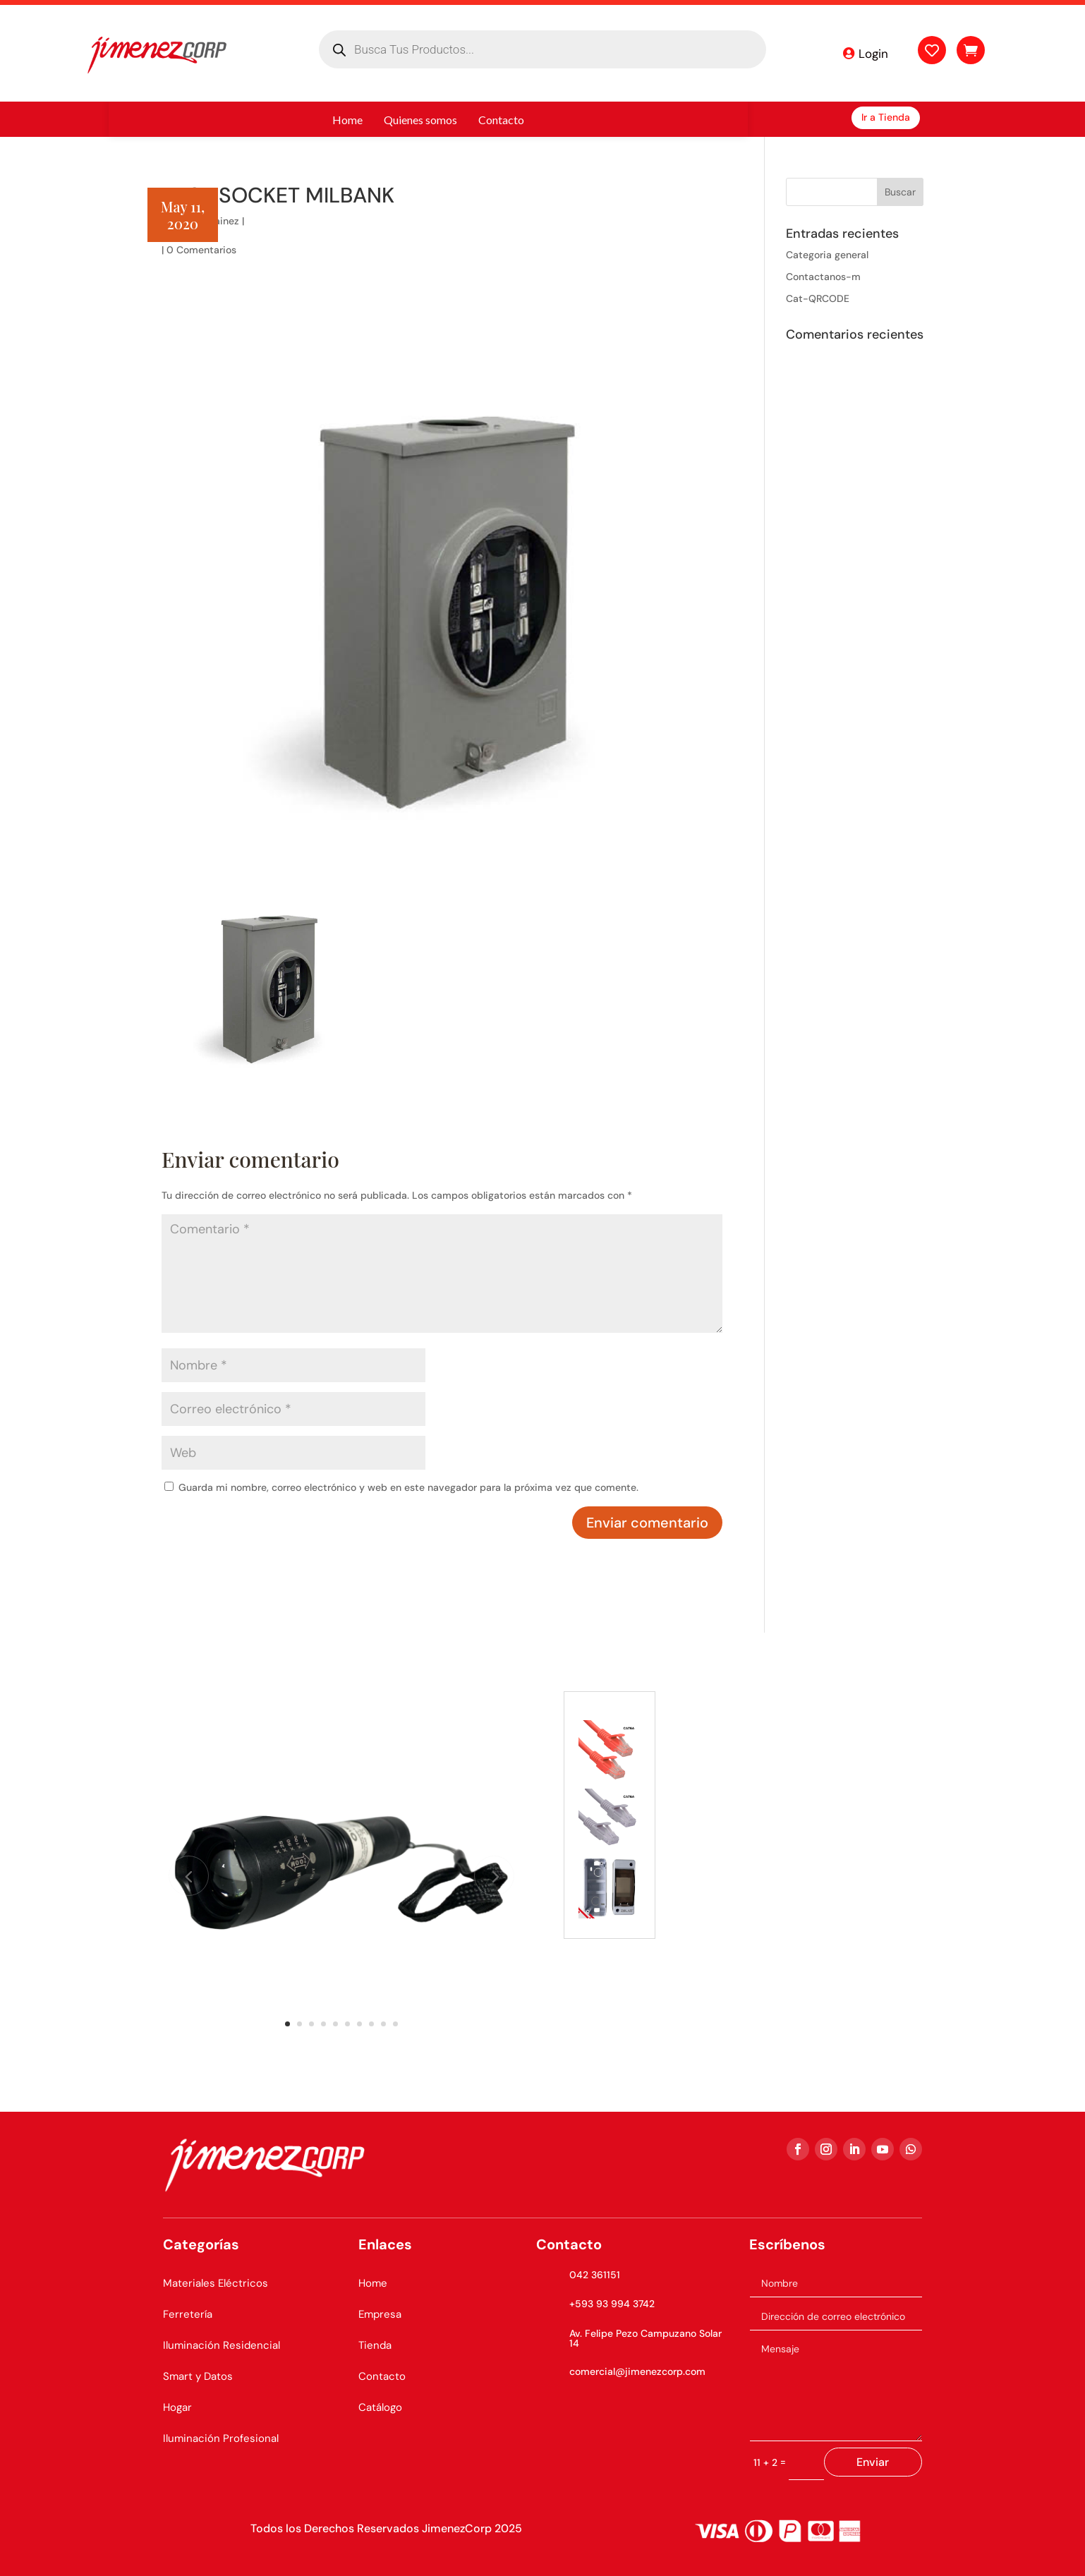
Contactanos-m (823, 276)
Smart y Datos (198, 2376)
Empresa (379, 2314)
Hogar (177, 2407)
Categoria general (827, 254)
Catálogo (380, 2407)
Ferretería (187, 2314)
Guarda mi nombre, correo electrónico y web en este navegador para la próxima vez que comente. (408, 1487)
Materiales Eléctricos (215, 2283)
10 (395, 2023)
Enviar (872, 2462)
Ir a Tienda (885, 117)
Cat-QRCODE (817, 298)
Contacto (382, 2376)
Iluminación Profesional (221, 2438)
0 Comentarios (201, 249)
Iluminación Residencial (221, 2345)
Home (372, 2283)
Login (873, 53)
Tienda (375, 2345)
